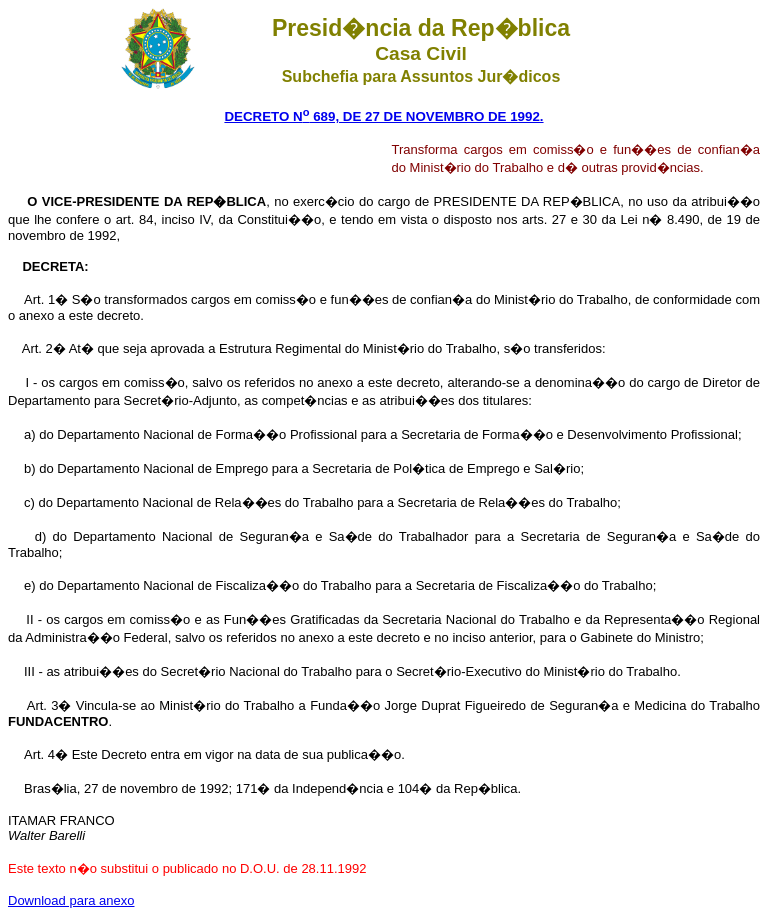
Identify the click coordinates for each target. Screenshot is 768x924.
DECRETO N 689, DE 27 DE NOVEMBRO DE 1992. (383, 116)
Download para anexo (71, 900)
